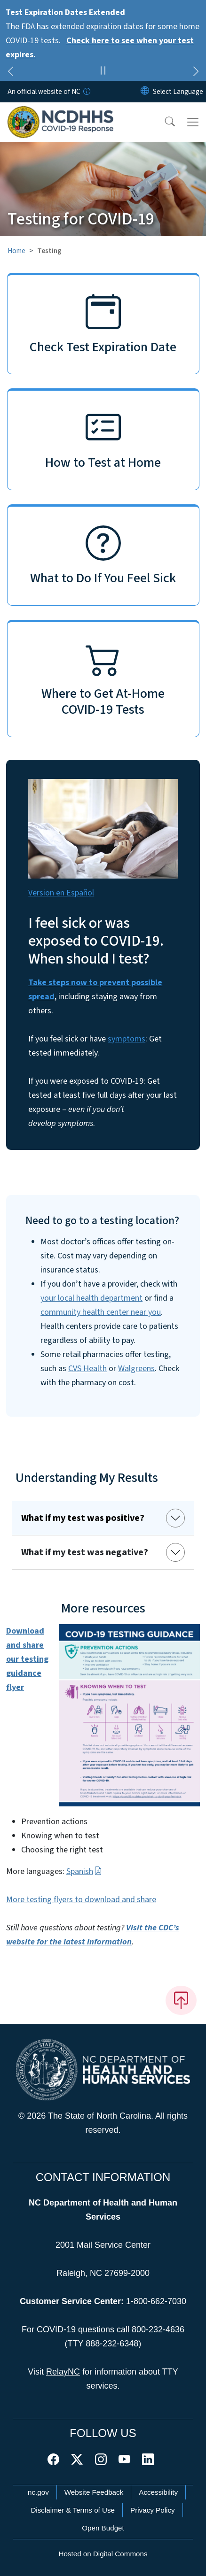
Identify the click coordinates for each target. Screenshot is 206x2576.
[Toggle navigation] (193, 122)
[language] (178, 92)
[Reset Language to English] (145, 92)
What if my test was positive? (82, 1518)
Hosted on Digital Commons (102, 2554)
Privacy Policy (152, 2510)
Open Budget (103, 2528)
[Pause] (103, 72)
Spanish (84, 1871)
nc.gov (38, 2492)
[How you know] (86, 92)
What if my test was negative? (84, 1552)
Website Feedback (94, 2492)
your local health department (91, 1298)
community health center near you (100, 1312)
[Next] (195, 73)
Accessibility (158, 2492)
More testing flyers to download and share (81, 1899)
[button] (163, 122)
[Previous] (10, 73)
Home (16, 251)
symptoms (126, 1039)
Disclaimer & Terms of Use (73, 2510)
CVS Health (87, 1368)
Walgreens (136, 1368)
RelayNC (63, 2371)
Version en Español (61, 893)
